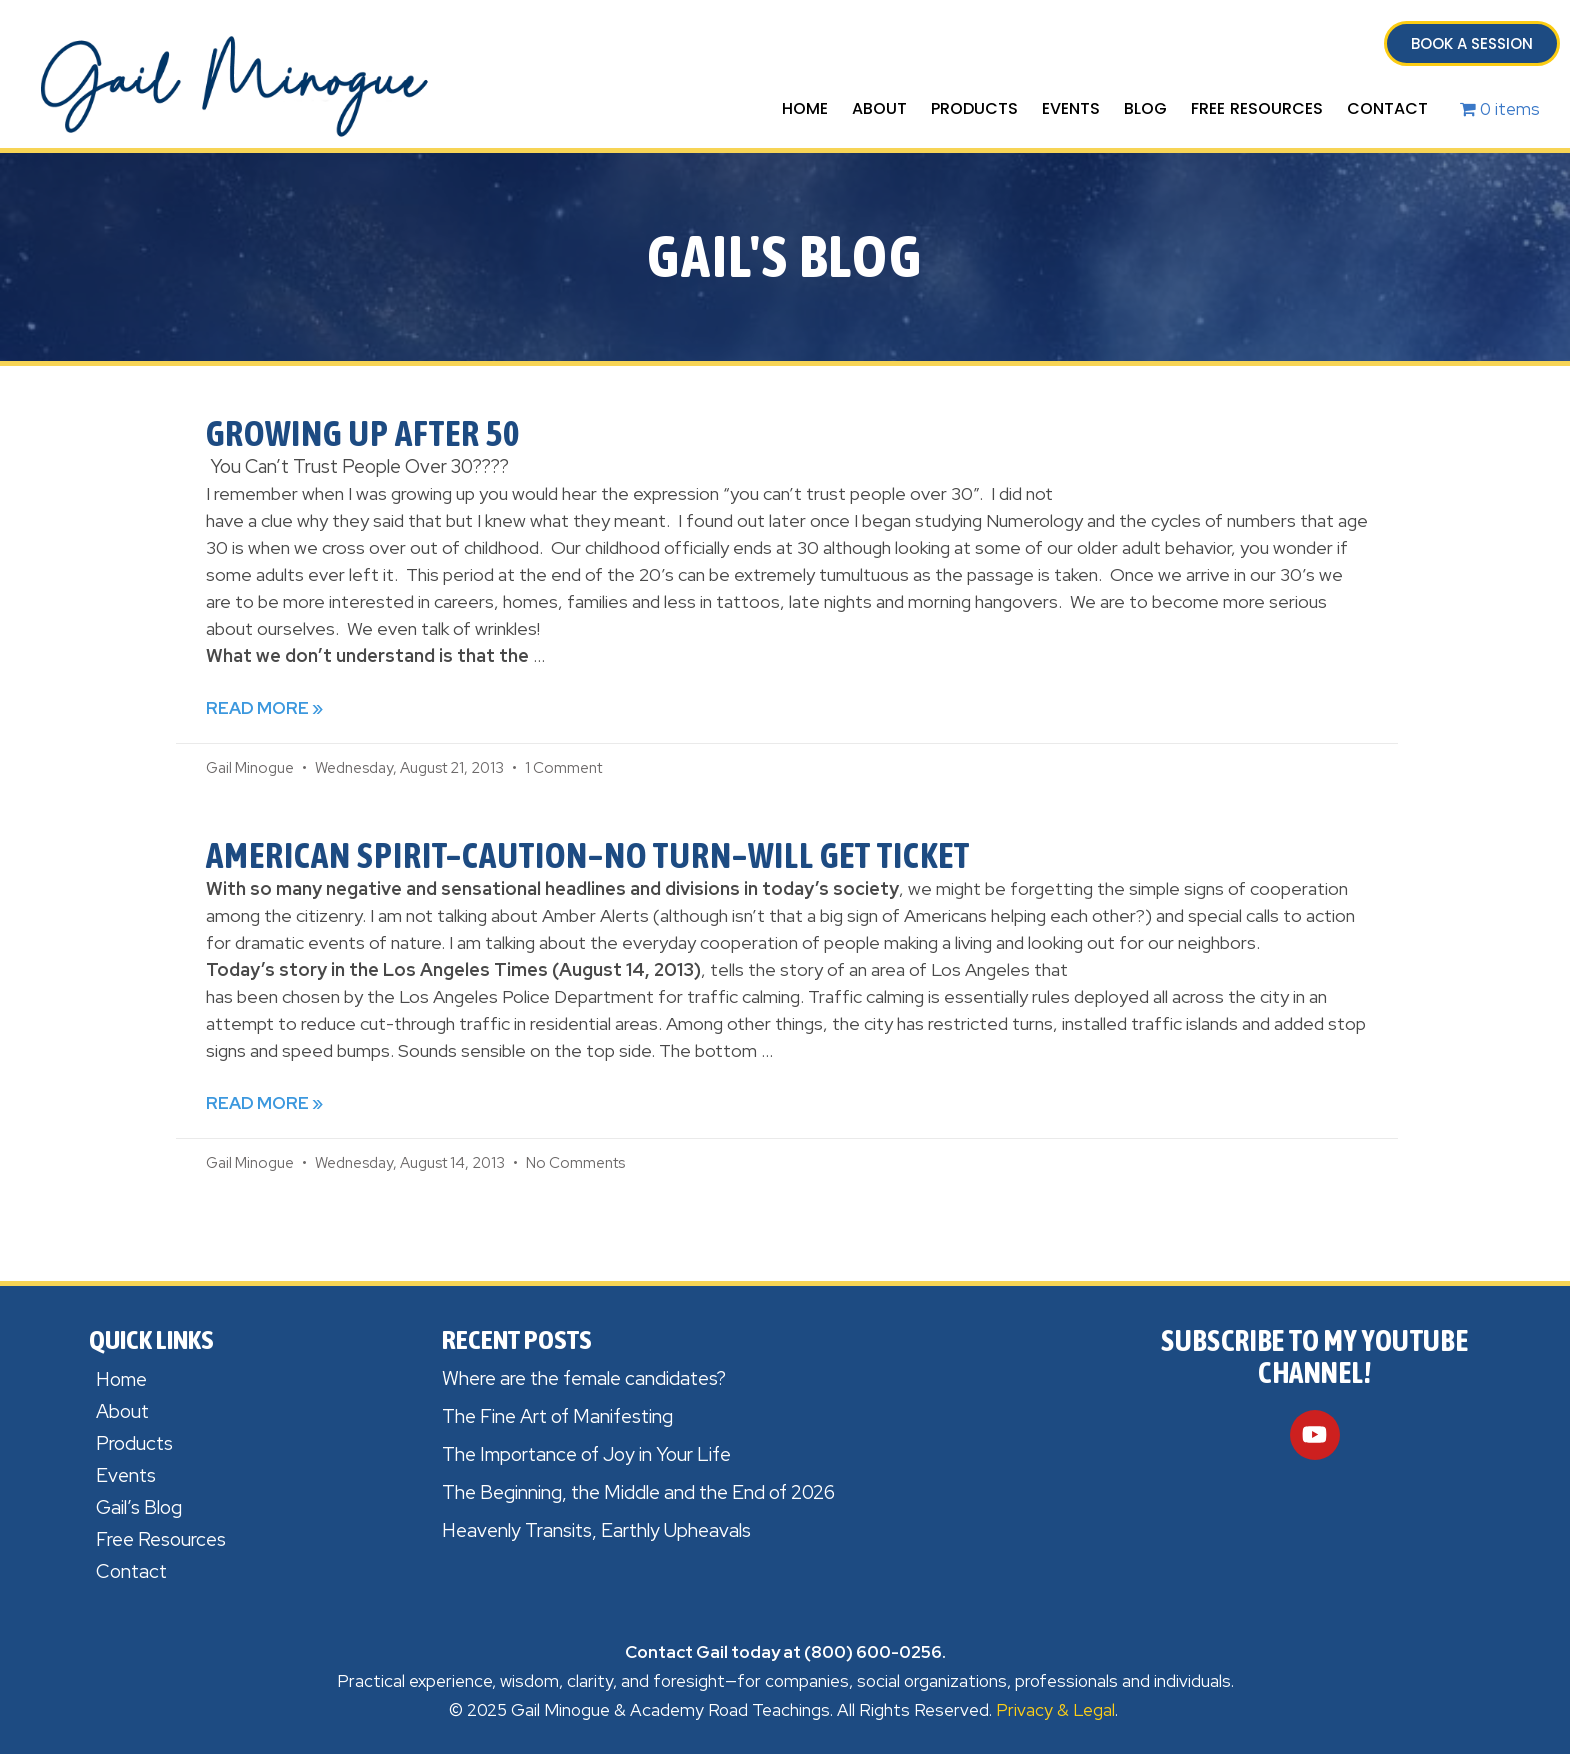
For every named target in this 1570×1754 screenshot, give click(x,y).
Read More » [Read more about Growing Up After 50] (264, 708)
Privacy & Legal (1055, 1710)
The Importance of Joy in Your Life (586, 1454)
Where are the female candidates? (584, 1378)
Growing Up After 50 (363, 433)
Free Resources (1257, 108)
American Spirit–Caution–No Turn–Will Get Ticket (588, 855)
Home (805, 108)
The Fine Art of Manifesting (557, 1416)
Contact (1387, 108)
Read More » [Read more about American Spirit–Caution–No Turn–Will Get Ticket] (264, 1103)
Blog (1145, 108)
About (879, 108)
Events (1071, 108)
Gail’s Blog (139, 1507)
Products (974, 108)
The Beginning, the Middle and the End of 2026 (638, 1492)
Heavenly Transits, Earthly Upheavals (596, 1530)
